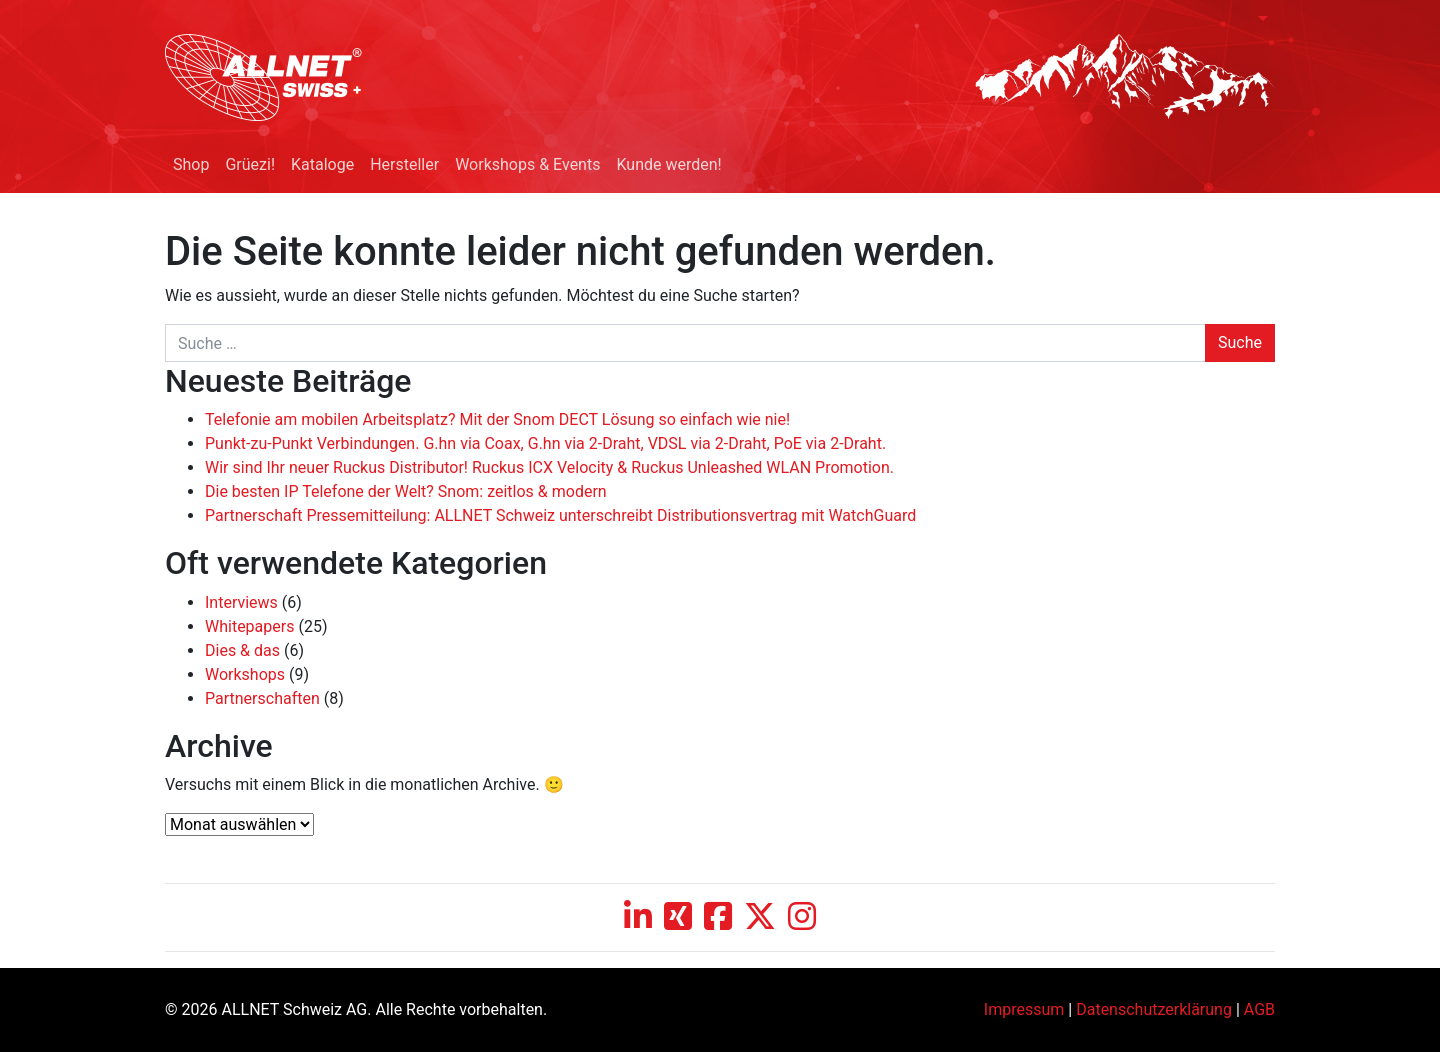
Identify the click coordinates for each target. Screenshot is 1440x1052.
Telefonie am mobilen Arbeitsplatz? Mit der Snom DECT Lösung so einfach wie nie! (497, 419)
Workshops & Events (527, 164)
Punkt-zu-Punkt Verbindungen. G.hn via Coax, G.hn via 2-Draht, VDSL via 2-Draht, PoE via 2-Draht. (545, 443)
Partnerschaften (262, 698)
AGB (1259, 1009)
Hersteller (404, 164)
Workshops (245, 674)
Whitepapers (249, 626)
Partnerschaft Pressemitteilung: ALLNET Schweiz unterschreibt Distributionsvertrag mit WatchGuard (560, 515)
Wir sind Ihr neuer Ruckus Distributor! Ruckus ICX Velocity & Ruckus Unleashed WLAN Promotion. (549, 467)
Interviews (241, 602)
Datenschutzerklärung (1154, 1009)
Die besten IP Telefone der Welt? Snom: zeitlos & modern (406, 491)
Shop (191, 164)
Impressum (1024, 1009)
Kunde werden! (668, 164)
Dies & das (242, 650)
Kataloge (322, 164)
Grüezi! (250, 164)
